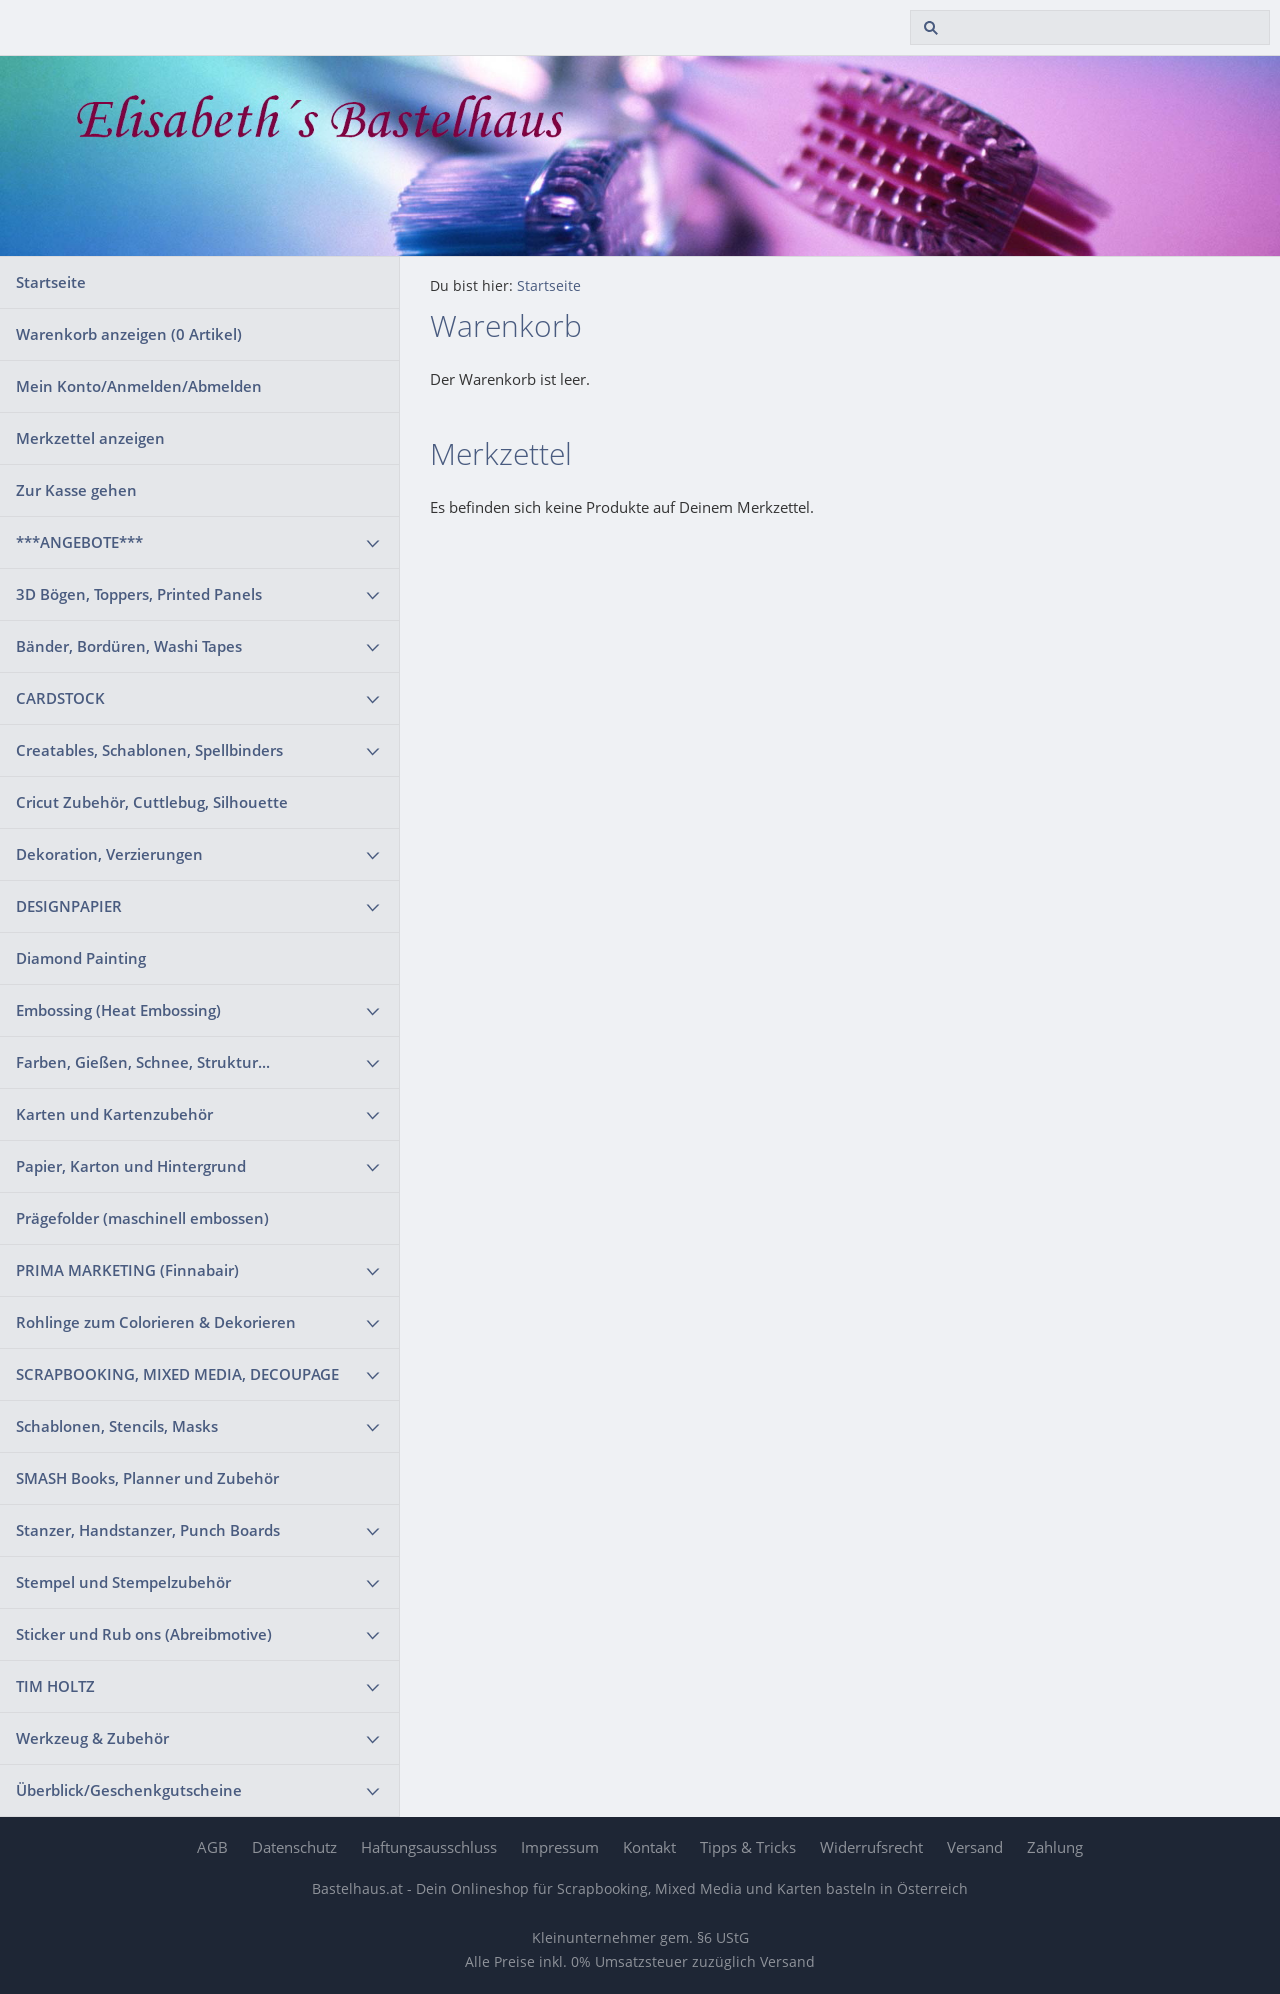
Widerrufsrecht (871, 1847)
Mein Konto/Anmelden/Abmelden (139, 386)
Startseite (51, 282)
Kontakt (649, 1847)
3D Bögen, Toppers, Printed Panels (139, 594)
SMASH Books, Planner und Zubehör (147, 1478)
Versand (975, 1847)
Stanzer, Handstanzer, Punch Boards (148, 1530)
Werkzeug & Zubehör (92, 1738)
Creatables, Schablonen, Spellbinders (149, 750)
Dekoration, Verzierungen (109, 854)
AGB (212, 1847)
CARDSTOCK (60, 698)
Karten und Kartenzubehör (114, 1114)
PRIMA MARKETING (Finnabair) (127, 1270)
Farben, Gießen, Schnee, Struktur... (143, 1062)
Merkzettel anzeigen (90, 438)
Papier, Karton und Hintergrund (131, 1166)
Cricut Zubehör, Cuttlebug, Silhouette (152, 802)
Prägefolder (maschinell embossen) (142, 1218)
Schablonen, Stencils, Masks (117, 1426)
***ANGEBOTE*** (79, 542)
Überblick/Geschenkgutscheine (129, 1790)
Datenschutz (294, 1847)
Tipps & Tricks (748, 1847)
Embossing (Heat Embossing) (118, 1010)
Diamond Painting (81, 958)
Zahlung (1055, 1847)
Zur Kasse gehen (76, 490)
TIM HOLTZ (55, 1686)
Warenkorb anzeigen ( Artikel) (129, 334)
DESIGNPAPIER (69, 906)
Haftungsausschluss (429, 1847)
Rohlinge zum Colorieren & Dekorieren (156, 1322)
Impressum (560, 1847)
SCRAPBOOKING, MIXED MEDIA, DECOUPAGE (177, 1374)
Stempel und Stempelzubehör (123, 1582)
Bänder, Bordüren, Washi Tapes (129, 646)
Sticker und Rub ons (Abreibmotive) (144, 1634)
